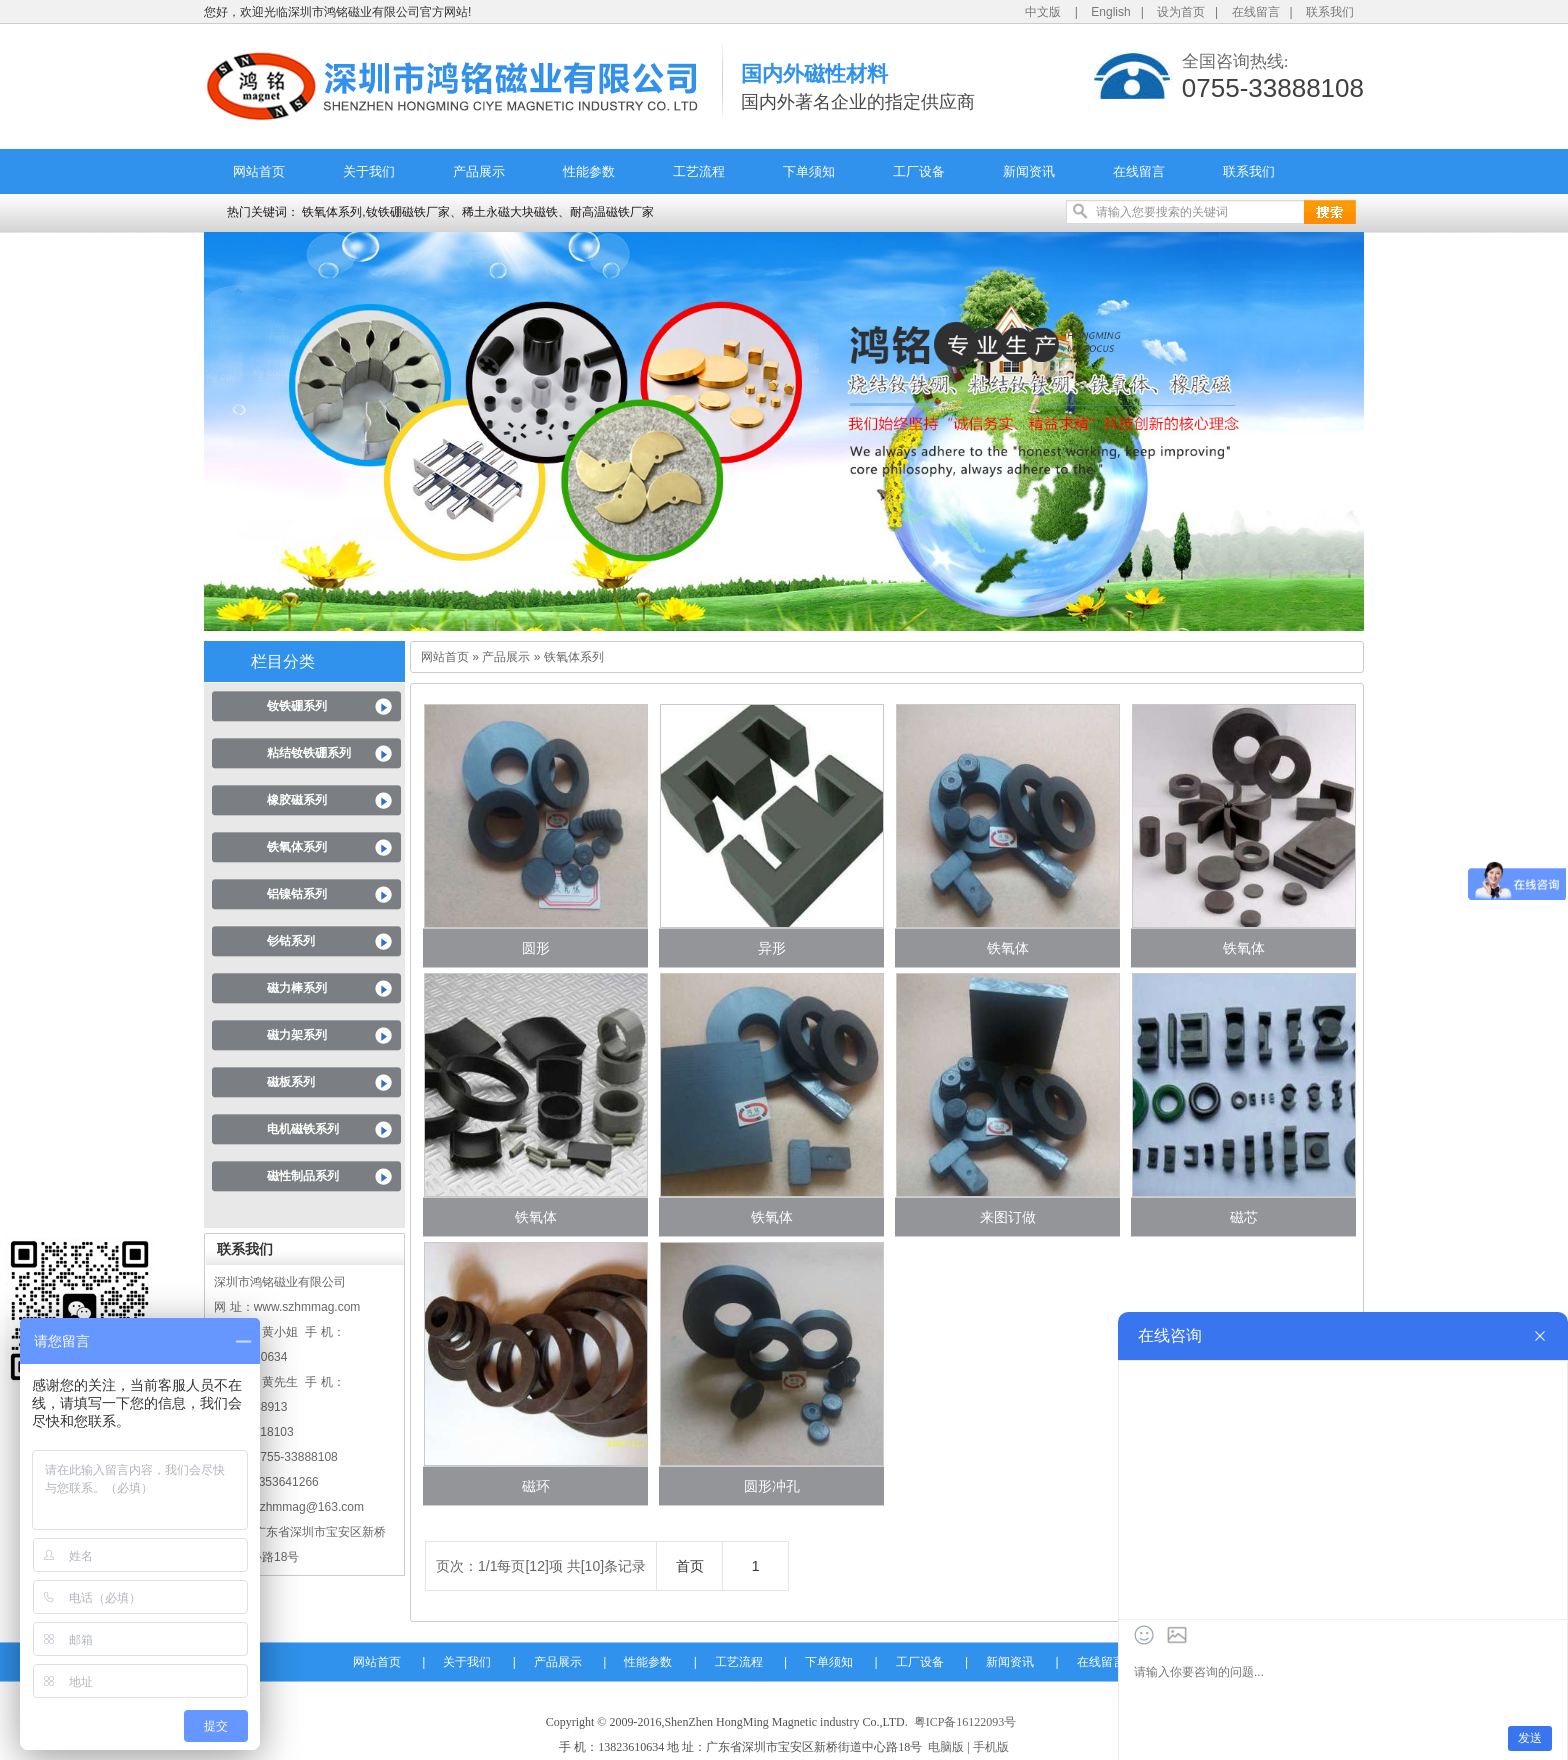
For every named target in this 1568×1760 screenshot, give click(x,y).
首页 (690, 1566)
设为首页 (1181, 12)
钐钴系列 (291, 941)
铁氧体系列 (297, 847)
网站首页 (259, 171)
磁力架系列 (297, 1035)
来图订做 (1008, 1217)
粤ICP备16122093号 (965, 1722)
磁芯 (1244, 1217)
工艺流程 (699, 171)
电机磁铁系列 (303, 1129)
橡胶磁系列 (297, 800)
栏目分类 (283, 661)
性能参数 (589, 171)
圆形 (536, 948)
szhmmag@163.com (309, 1507)
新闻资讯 (1029, 171)
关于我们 (369, 171)
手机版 (991, 1747)
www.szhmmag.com (307, 1307)
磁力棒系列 (297, 988)
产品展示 (479, 171)
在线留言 (1256, 12)
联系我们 (1330, 12)
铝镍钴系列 (297, 894)
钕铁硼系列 (297, 706)
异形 (772, 948)
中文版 (1043, 12)
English (1110, 12)
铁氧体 (1008, 948)
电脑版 (946, 1747)
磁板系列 (291, 1082)
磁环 (536, 1486)
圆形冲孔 (772, 1486)
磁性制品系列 (303, 1176)
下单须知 (809, 171)
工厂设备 (919, 171)
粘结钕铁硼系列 (309, 753)
